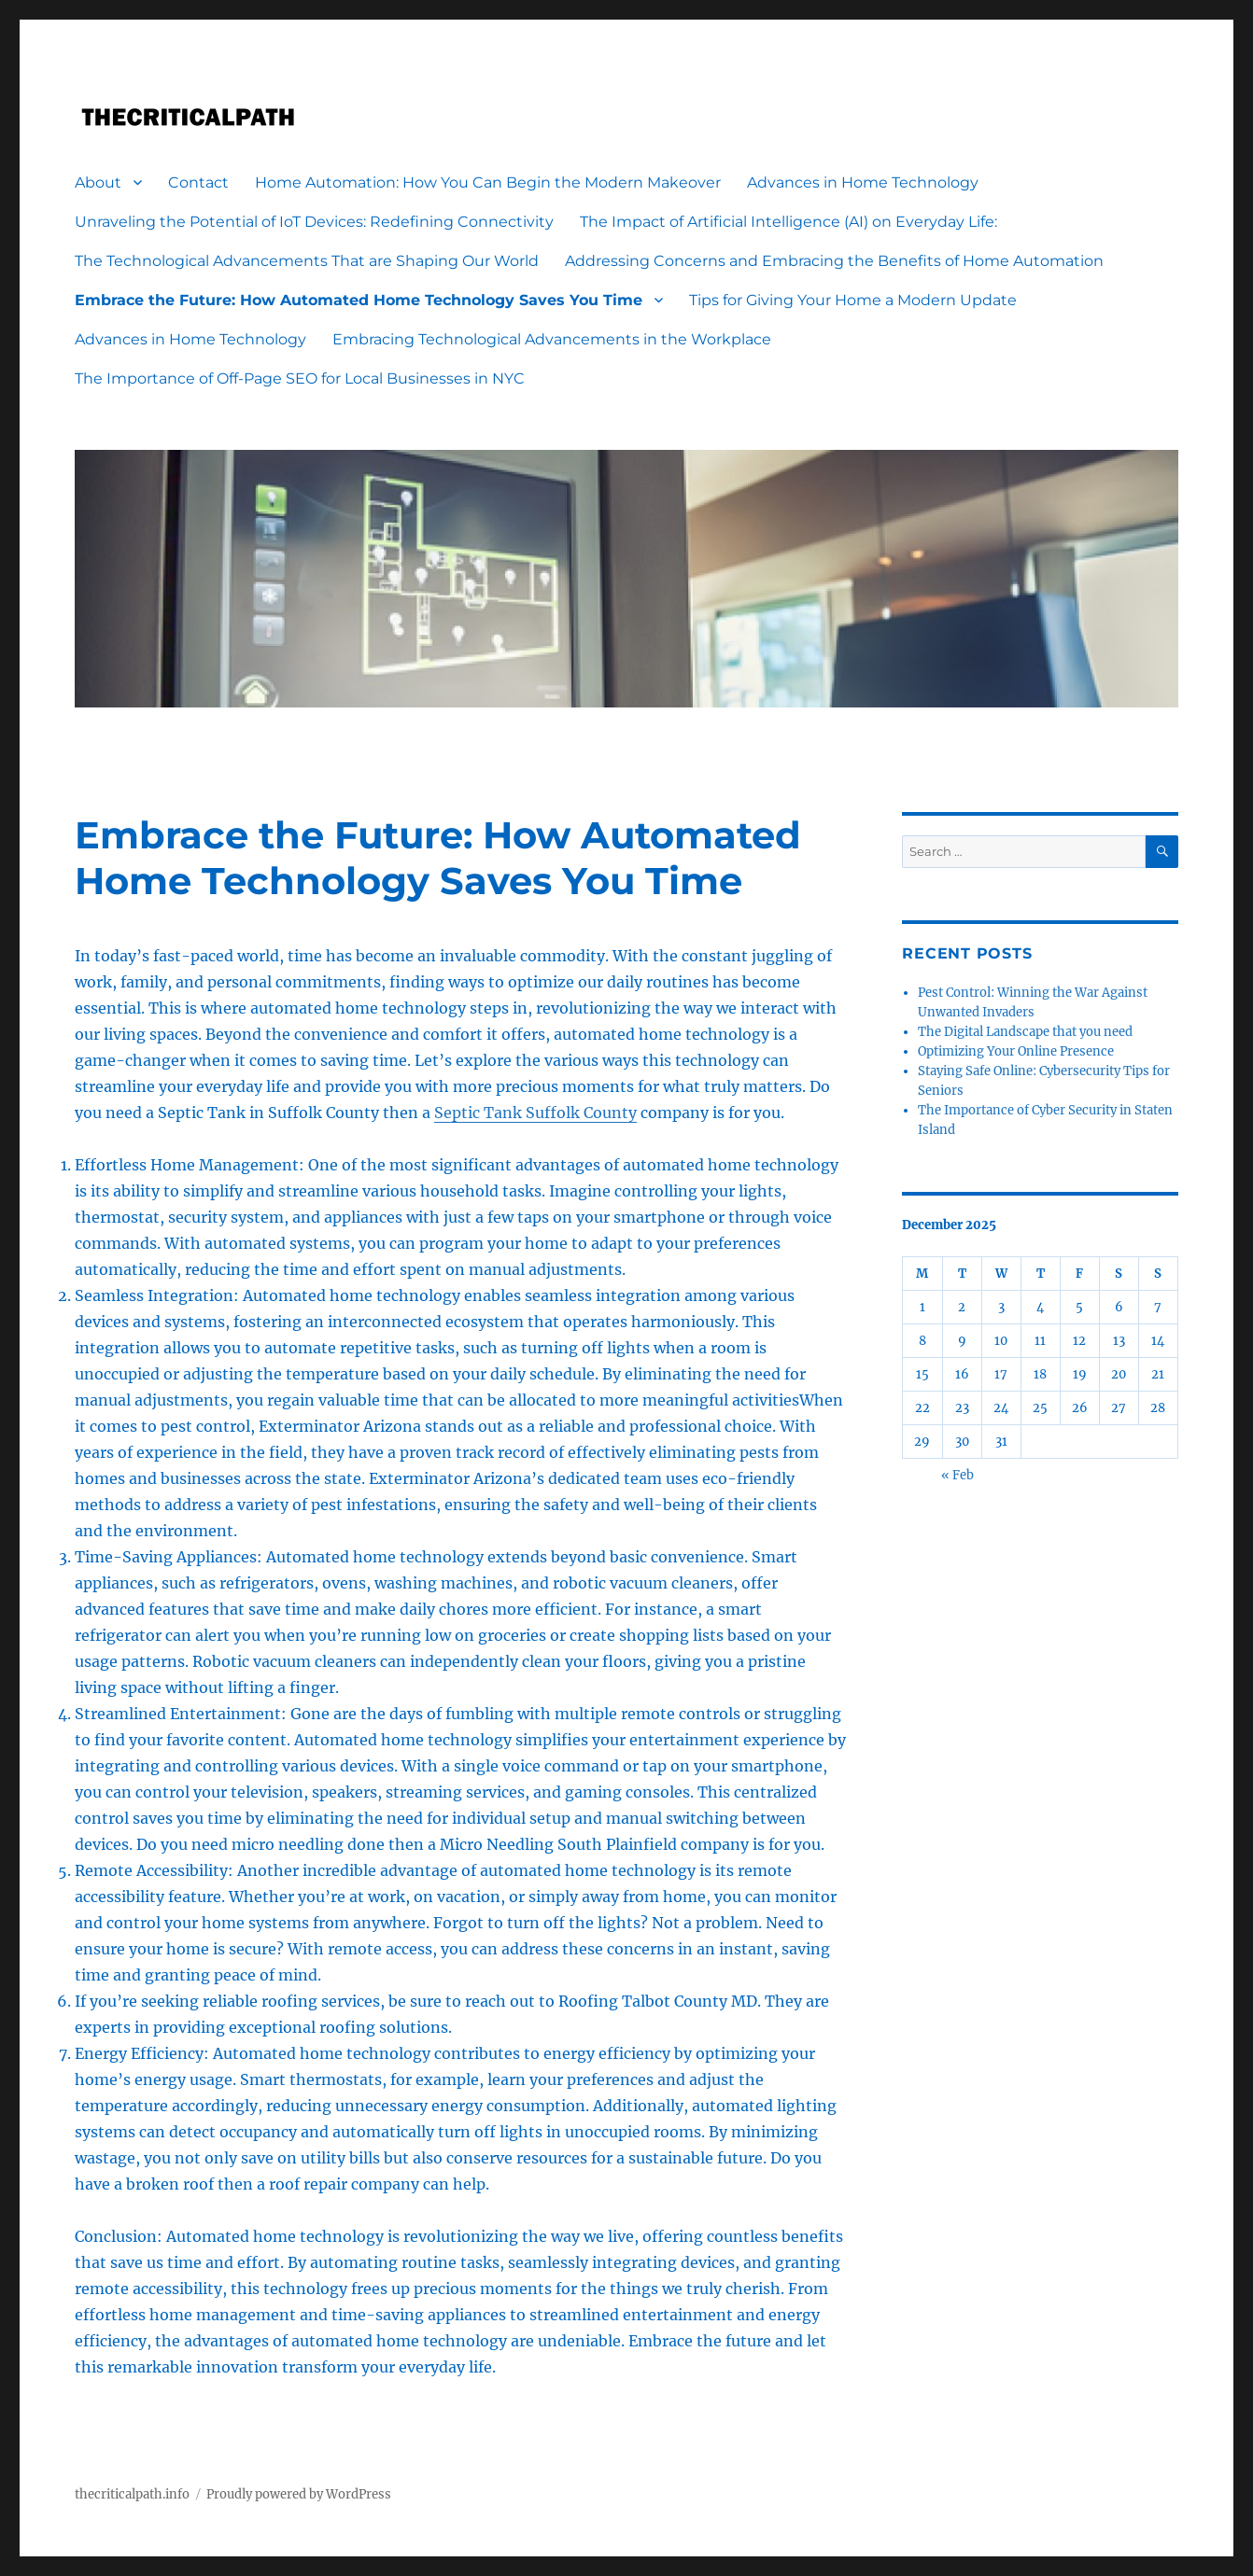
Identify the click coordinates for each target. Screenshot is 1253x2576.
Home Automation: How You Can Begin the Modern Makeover (488, 182)
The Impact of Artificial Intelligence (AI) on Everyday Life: (788, 222)
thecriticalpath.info (132, 2494)
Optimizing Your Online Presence (1016, 1051)
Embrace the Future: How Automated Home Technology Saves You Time (358, 300)
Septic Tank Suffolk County (535, 1112)
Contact (198, 182)
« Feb (957, 1475)
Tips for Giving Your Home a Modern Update (853, 300)
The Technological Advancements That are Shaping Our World (307, 261)
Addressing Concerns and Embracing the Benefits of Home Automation (834, 261)
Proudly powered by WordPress (298, 2494)
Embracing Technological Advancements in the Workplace (551, 339)
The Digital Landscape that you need (1025, 1032)
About (98, 182)
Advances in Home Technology (862, 182)
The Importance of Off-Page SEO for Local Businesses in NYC (300, 378)
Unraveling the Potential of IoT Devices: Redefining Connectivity (314, 222)
